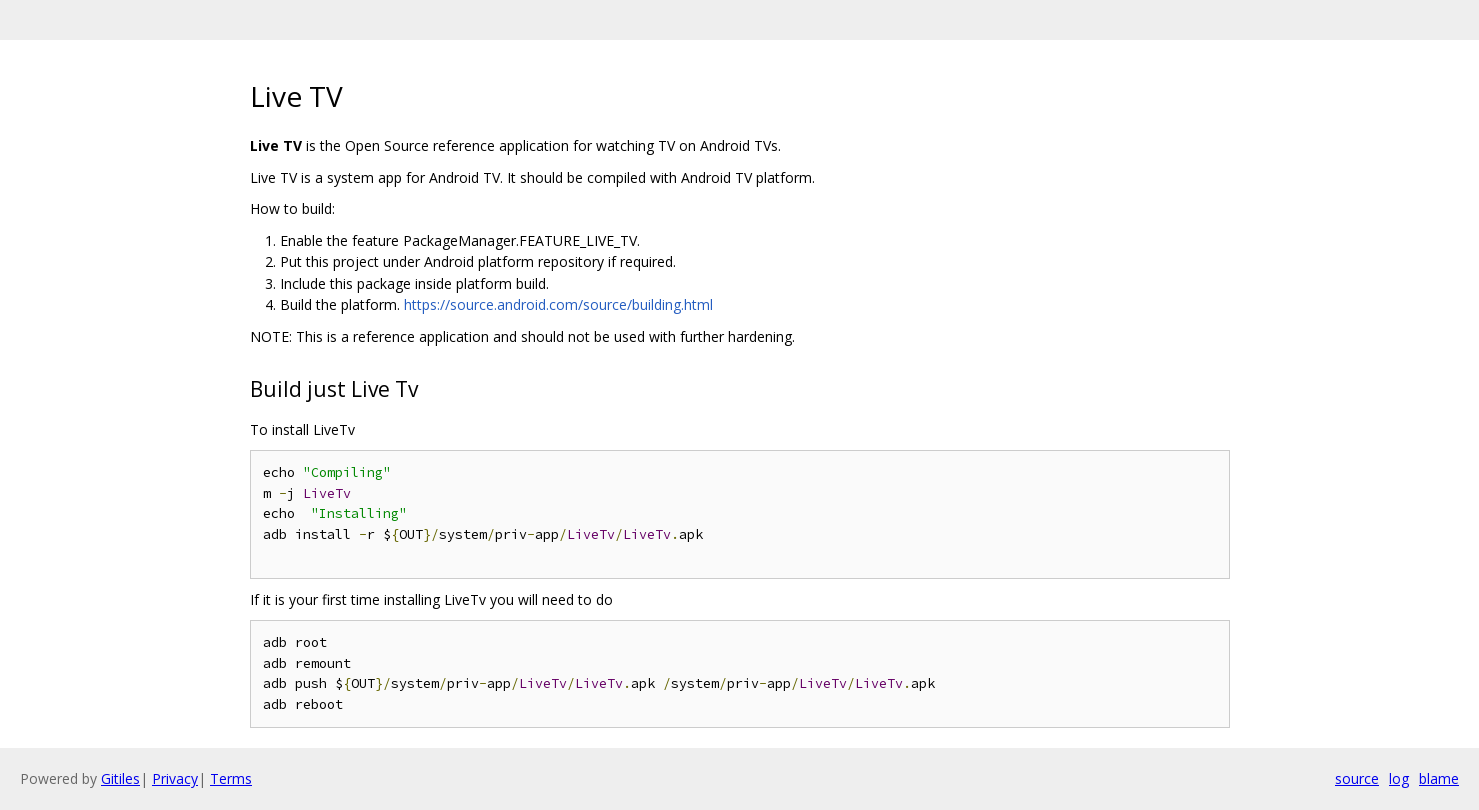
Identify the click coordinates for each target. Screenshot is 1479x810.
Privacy (175, 778)
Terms (231, 778)
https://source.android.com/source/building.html (558, 304)
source (1357, 778)
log (1399, 778)
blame (1439, 778)
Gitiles (120, 778)
